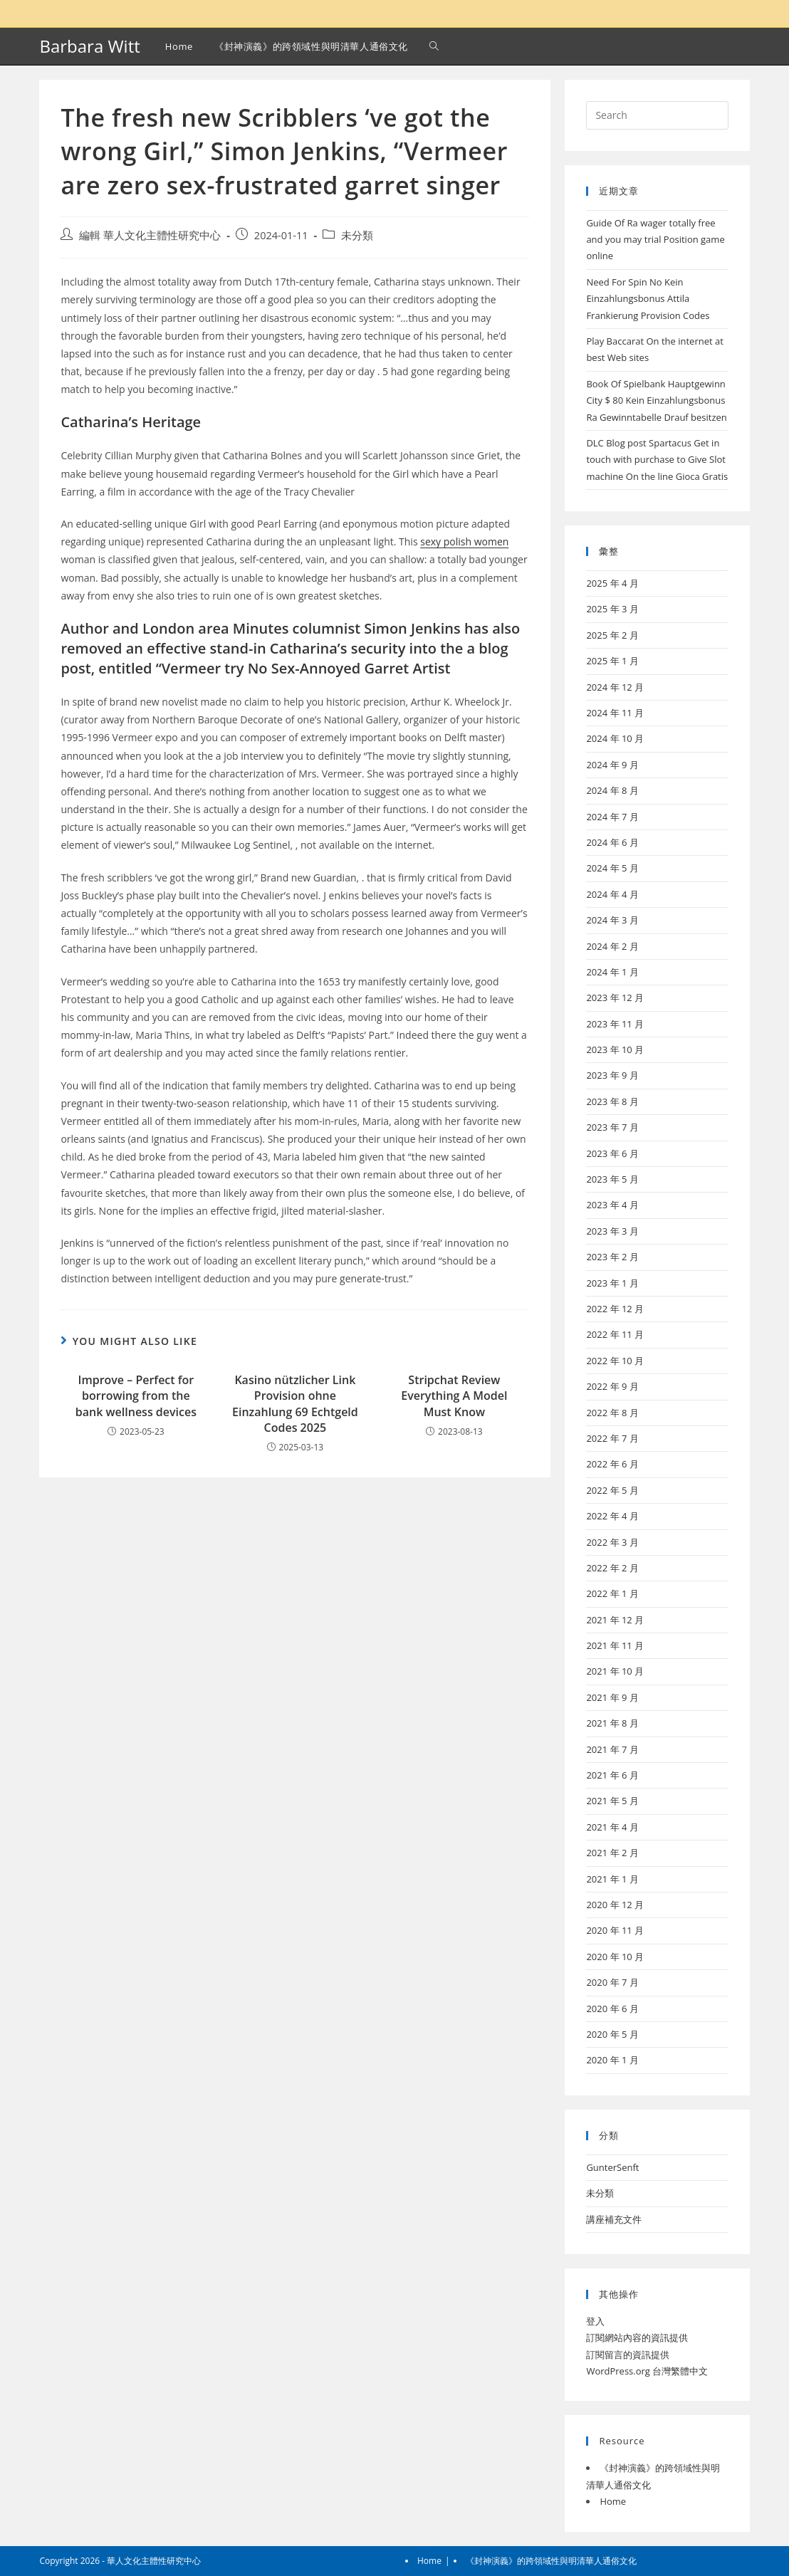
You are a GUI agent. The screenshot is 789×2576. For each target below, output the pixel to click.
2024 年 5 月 (612, 868)
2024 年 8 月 (612, 790)
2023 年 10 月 (615, 1049)
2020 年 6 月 (612, 2008)
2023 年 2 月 (612, 1256)
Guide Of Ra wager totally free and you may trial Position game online (655, 239)
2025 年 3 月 (612, 608)
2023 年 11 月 (615, 1023)
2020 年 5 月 (612, 2034)
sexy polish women (464, 541)
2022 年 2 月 (612, 1567)
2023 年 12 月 (615, 997)
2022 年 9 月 (612, 1386)
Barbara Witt (89, 46)
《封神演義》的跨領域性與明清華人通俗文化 (551, 2561)
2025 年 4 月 (612, 583)
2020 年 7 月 (612, 1982)
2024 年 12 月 (615, 687)
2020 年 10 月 (615, 1956)
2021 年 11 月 (615, 1645)
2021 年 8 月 (612, 1723)
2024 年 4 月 (612, 894)
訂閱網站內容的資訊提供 (637, 2337)
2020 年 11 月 (615, 1930)
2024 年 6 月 (612, 842)
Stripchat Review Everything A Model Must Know (454, 1396)
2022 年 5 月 (612, 1490)
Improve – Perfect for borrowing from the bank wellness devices (136, 1396)
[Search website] (434, 46)
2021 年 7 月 (612, 1749)
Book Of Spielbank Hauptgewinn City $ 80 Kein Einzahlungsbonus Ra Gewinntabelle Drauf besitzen (656, 400)
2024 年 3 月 (612, 919)
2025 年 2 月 (612, 635)
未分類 (357, 235)
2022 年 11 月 (615, 1334)
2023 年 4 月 (612, 1204)
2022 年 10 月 (615, 1360)
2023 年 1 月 (612, 1283)
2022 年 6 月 (612, 1463)
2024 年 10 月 (615, 738)
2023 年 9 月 (612, 1075)
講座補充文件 (614, 2219)
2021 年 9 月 (612, 1697)
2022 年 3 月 (612, 1542)
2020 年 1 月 (612, 2059)
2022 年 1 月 (612, 1593)
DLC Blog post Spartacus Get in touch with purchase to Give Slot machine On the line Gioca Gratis (657, 459)
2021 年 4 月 (612, 1827)
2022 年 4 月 (612, 1515)
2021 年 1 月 (612, 1879)
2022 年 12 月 (615, 1308)
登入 (595, 2321)
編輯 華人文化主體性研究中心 (150, 235)
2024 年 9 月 (612, 764)
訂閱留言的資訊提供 (627, 2354)
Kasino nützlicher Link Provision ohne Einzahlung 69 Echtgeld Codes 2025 (295, 1403)
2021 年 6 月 (612, 1775)
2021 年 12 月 (615, 1619)
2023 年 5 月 (612, 1179)
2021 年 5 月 (612, 1800)
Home (613, 2501)
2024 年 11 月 (615, 712)
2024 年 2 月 (612, 946)
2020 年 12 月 (615, 1904)
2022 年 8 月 (612, 1412)
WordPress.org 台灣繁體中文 (647, 2371)
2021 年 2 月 (612, 1852)
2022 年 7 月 (612, 1438)
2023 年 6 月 (612, 1153)
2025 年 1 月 (612, 660)
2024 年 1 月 (612, 971)
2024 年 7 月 (612, 816)
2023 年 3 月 (612, 1231)
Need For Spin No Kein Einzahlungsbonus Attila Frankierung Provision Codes (647, 299)
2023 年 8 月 (612, 1101)
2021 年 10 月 (615, 1671)
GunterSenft (612, 2167)
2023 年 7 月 (612, 1127)
